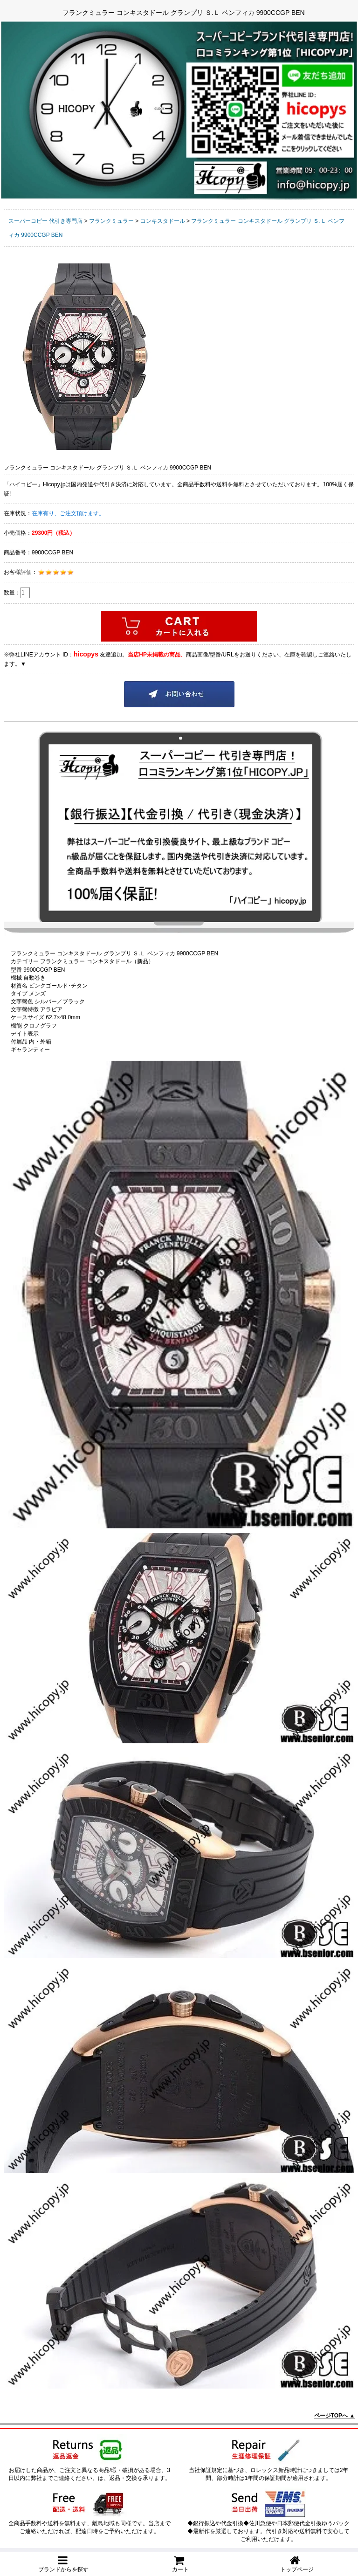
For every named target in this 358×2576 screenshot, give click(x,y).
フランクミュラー (111, 221)
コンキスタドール (162, 221)
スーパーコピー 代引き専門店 (45, 221)
